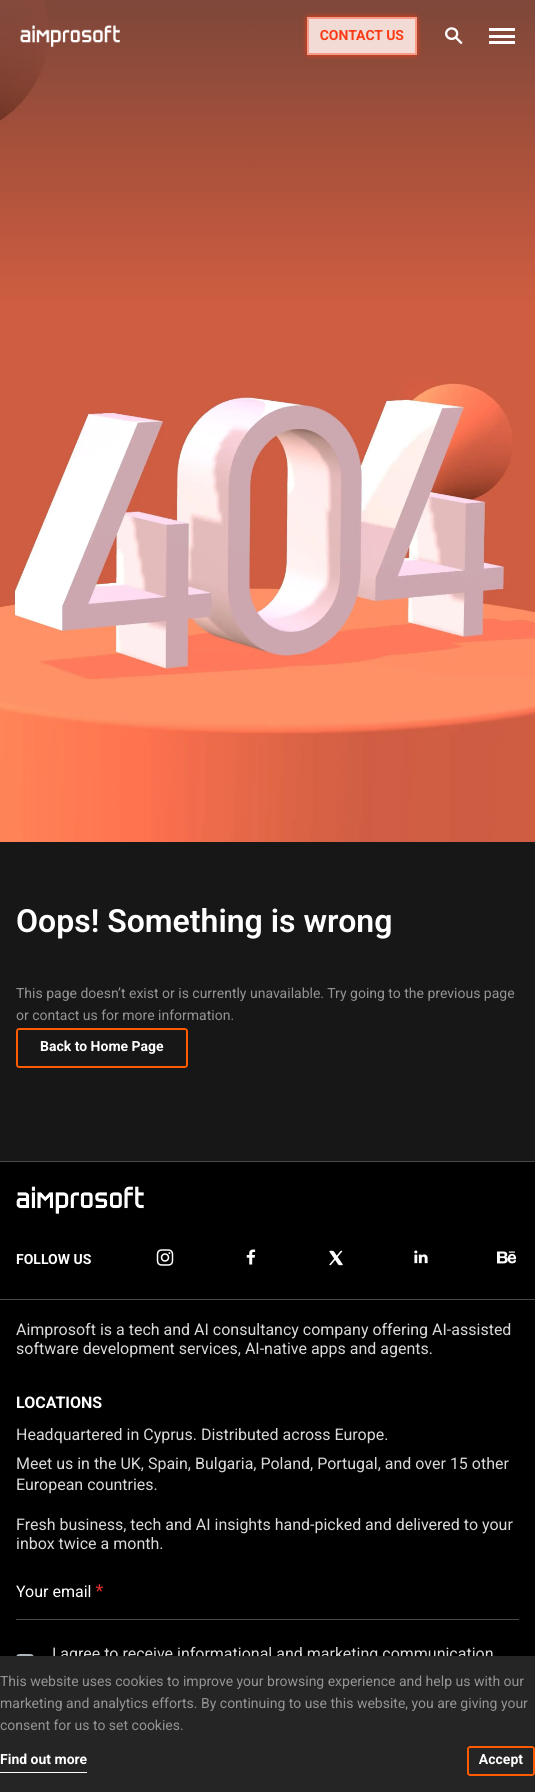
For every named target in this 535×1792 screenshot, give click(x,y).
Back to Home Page (102, 1047)
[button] (502, 36)
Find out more (43, 1760)
